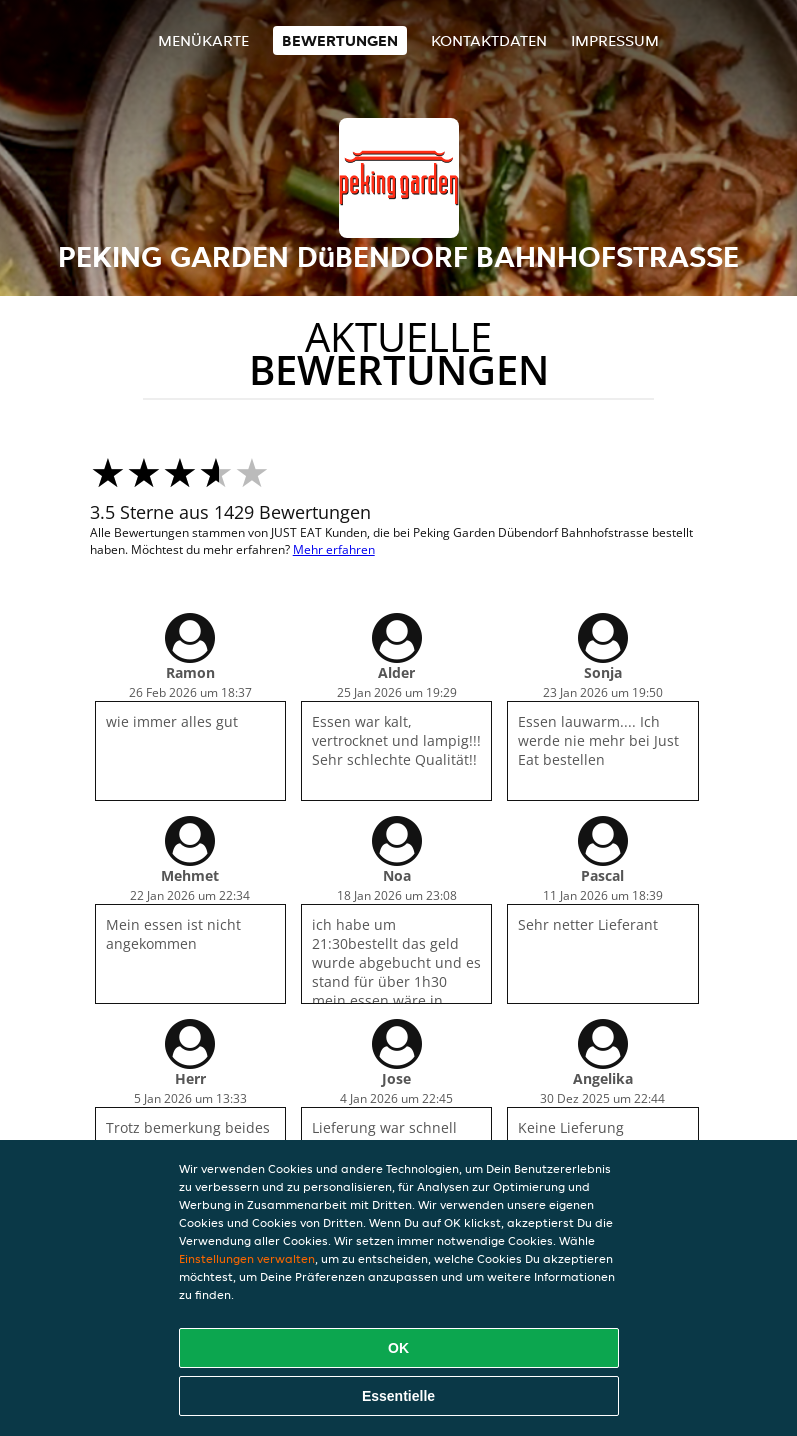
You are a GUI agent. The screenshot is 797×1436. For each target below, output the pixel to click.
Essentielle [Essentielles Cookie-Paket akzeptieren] (398, 1396)
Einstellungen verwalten (247, 1258)
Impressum (615, 40)
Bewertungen (340, 40)
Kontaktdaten (489, 40)
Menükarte (203, 40)
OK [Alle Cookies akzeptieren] (398, 1348)
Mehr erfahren (334, 549)
